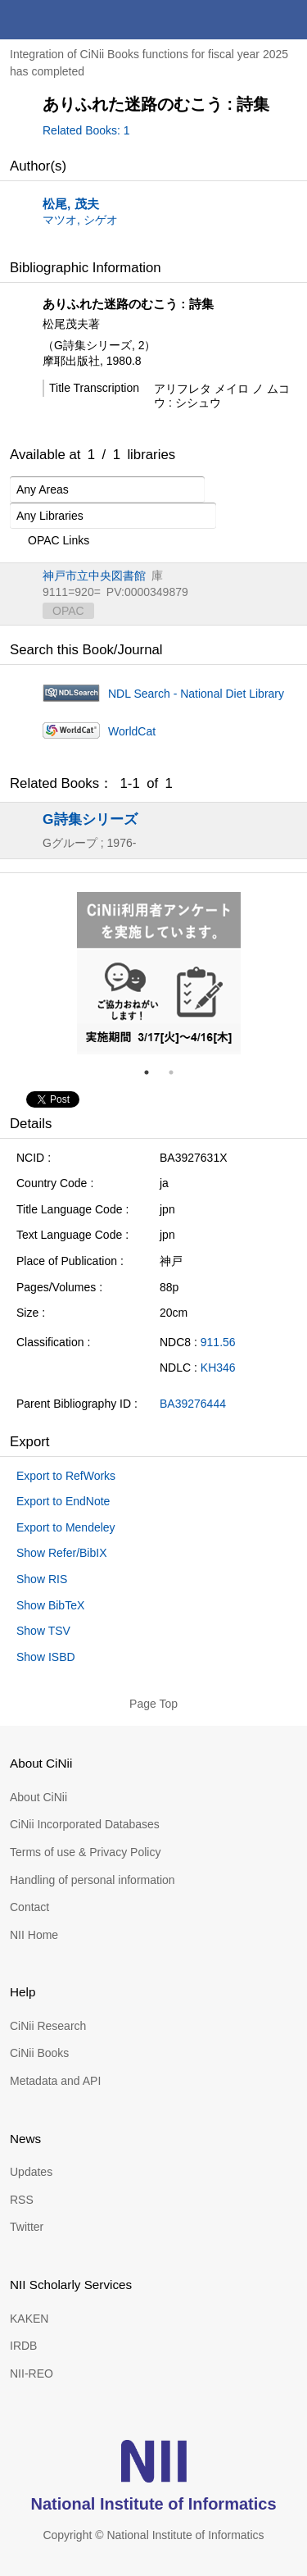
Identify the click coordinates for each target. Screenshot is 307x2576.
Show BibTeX (50, 1605)
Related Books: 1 (86, 130)
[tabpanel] (158, 973)
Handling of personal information (92, 1879)
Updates (31, 2171)
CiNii (72, 19)
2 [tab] (177, 1072)
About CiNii (38, 1797)
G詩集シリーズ (90, 819)
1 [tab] (153, 1072)
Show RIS (41, 1579)
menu (287, 19)
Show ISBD (45, 1656)
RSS (22, 2199)
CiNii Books (39, 2052)
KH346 (218, 1367)
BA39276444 (193, 1403)
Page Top (153, 1703)
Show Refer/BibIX (61, 1552)
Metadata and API (55, 2080)
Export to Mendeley (65, 1527)
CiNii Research (48, 2025)
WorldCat (132, 731)
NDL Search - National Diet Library (196, 693)
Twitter (26, 2226)
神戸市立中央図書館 (94, 575)
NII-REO (31, 2373)
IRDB (23, 2345)
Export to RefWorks (65, 1475)
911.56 (218, 1342)
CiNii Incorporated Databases (85, 1824)
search (248, 19)
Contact (29, 1907)
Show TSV (43, 1630)
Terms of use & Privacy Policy (85, 1852)
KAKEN (29, 2318)
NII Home (34, 1934)
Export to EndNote (63, 1501)
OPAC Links (49, 541)
